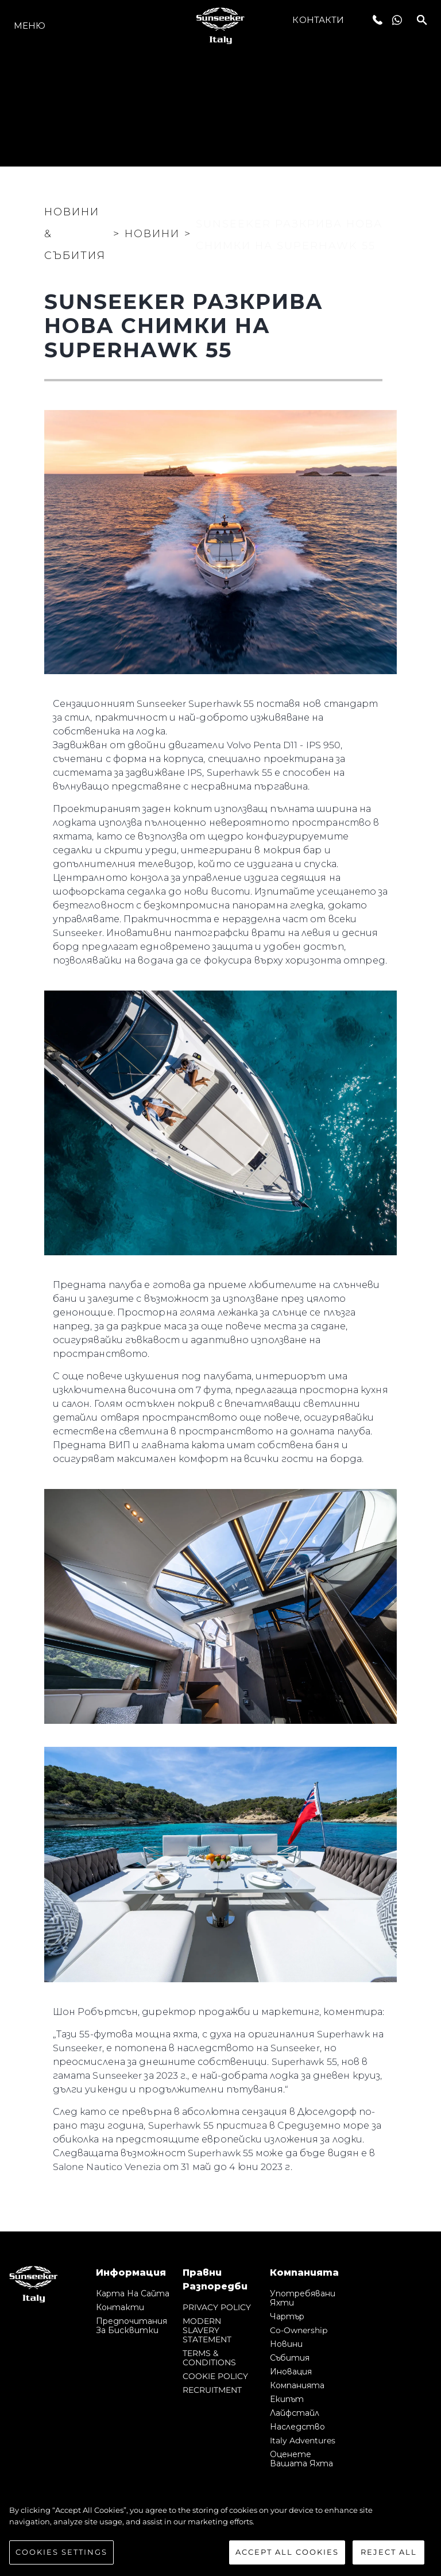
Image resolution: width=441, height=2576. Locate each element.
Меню (29, 25)
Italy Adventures (302, 2440)
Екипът (287, 2399)
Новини (286, 2344)
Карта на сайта (132, 2293)
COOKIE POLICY (215, 2376)
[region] (220, 2534)
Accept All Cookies (287, 2551)
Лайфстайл (294, 2413)
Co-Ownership (298, 2330)
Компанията (297, 2385)
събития (290, 2358)
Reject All (389, 2551)
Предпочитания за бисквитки (131, 2325)
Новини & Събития (75, 234)
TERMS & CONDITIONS (209, 2358)
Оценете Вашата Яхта (301, 2459)
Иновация (291, 2371)
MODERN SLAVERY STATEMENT (207, 2330)
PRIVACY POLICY (217, 2307)
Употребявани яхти (302, 2298)
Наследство (297, 2427)
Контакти (318, 19)
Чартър (287, 2316)
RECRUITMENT (212, 2390)
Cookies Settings (61, 2551)
